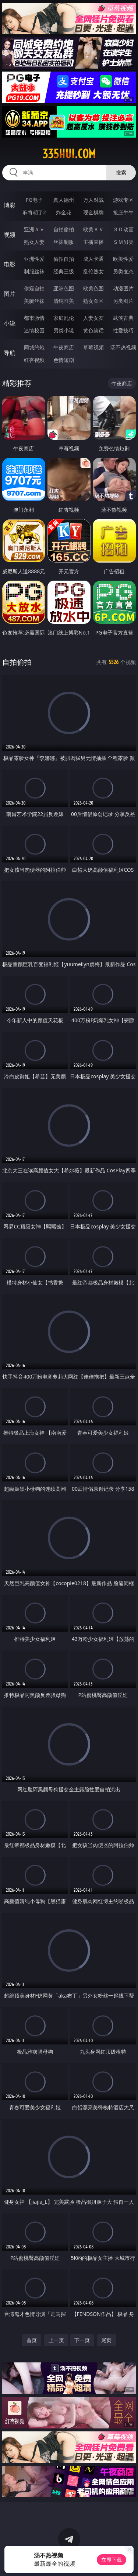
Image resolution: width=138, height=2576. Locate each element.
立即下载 (111, 2559)
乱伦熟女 (93, 271)
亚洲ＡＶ (34, 229)
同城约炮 (34, 347)
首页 (31, 2340)
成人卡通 (93, 258)
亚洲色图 (63, 288)
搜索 (121, 172)
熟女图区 (93, 300)
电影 (9, 264)
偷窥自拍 (34, 288)
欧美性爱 (123, 258)
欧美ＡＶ (93, 229)
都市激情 (34, 317)
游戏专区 (123, 199)
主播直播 (93, 241)
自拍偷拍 (63, 229)
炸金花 (63, 212)
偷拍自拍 (63, 258)
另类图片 (123, 300)
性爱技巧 (123, 330)
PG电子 (34, 199)
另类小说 (63, 330)
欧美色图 (93, 288)
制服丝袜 (34, 271)
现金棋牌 (93, 212)
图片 (9, 294)
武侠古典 (123, 317)
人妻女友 (93, 317)
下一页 (82, 2340)
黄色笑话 (93, 330)
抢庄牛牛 (123, 212)
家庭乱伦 (63, 317)
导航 (9, 353)
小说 (9, 323)
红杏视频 (34, 359)
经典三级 (63, 271)
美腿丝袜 (34, 300)
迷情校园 (34, 330)
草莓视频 (93, 347)
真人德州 (63, 199)
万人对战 (93, 199)
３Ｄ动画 (123, 229)
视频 (9, 235)
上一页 (56, 2340)
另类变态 (123, 271)
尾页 (106, 2340)
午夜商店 (63, 347)
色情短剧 (63, 359)
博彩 (9, 205)
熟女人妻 (34, 241)
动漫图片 (123, 288)
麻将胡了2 (34, 212)
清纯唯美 (63, 300)
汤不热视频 (123, 347)
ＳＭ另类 (123, 241)
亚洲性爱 (34, 258)
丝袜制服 (63, 241)
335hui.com (69, 153)
